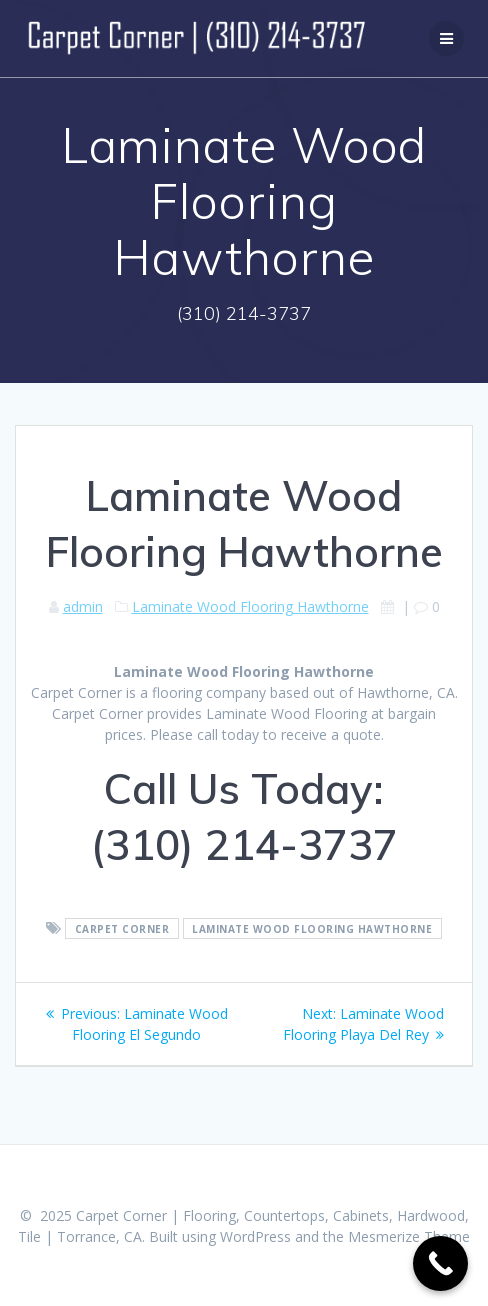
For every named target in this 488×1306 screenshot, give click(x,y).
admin (83, 606)
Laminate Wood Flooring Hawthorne (250, 606)
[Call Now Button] (440, 1263)
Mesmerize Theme (409, 1236)
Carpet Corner (122, 929)
